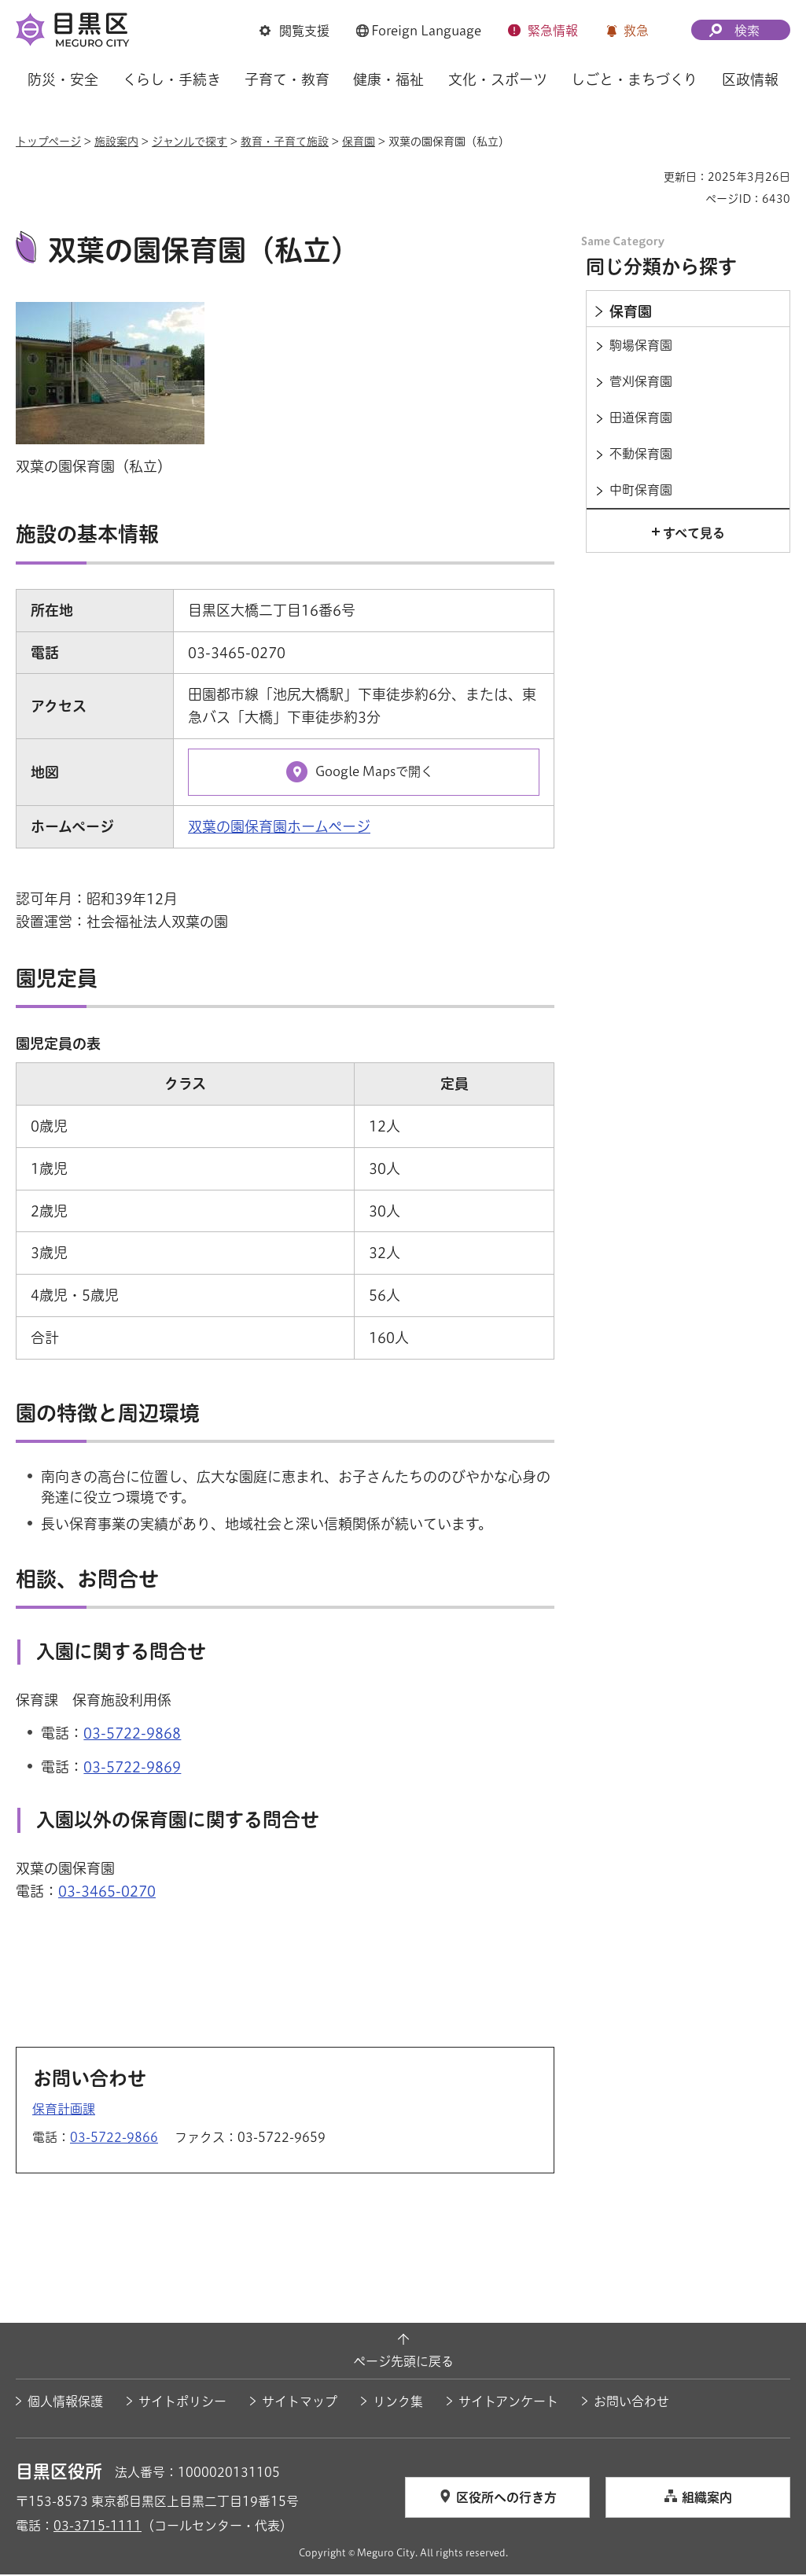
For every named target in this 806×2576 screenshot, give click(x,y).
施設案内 (116, 141)
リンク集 (398, 2403)
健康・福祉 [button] (388, 79)
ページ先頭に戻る (403, 2363)
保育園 (358, 141)
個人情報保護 (65, 2403)
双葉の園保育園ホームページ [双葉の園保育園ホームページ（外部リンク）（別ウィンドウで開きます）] (279, 829)
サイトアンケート (508, 2403)
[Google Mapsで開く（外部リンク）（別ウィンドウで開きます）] (363, 774)
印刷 (645, 177)
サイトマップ (299, 2403)
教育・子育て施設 (285, 141)
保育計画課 (63, 2111)
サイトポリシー (182, 2403)
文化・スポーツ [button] (497, 79)
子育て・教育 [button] (287, 79)
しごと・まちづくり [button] (634, 79)
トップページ (48, 141)
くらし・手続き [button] (172, 79)
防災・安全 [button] (63, 79)
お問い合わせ (631, 2403)
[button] (294, 31)
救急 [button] (636, 30)
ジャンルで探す (189, 141)
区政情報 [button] (750, 79)
